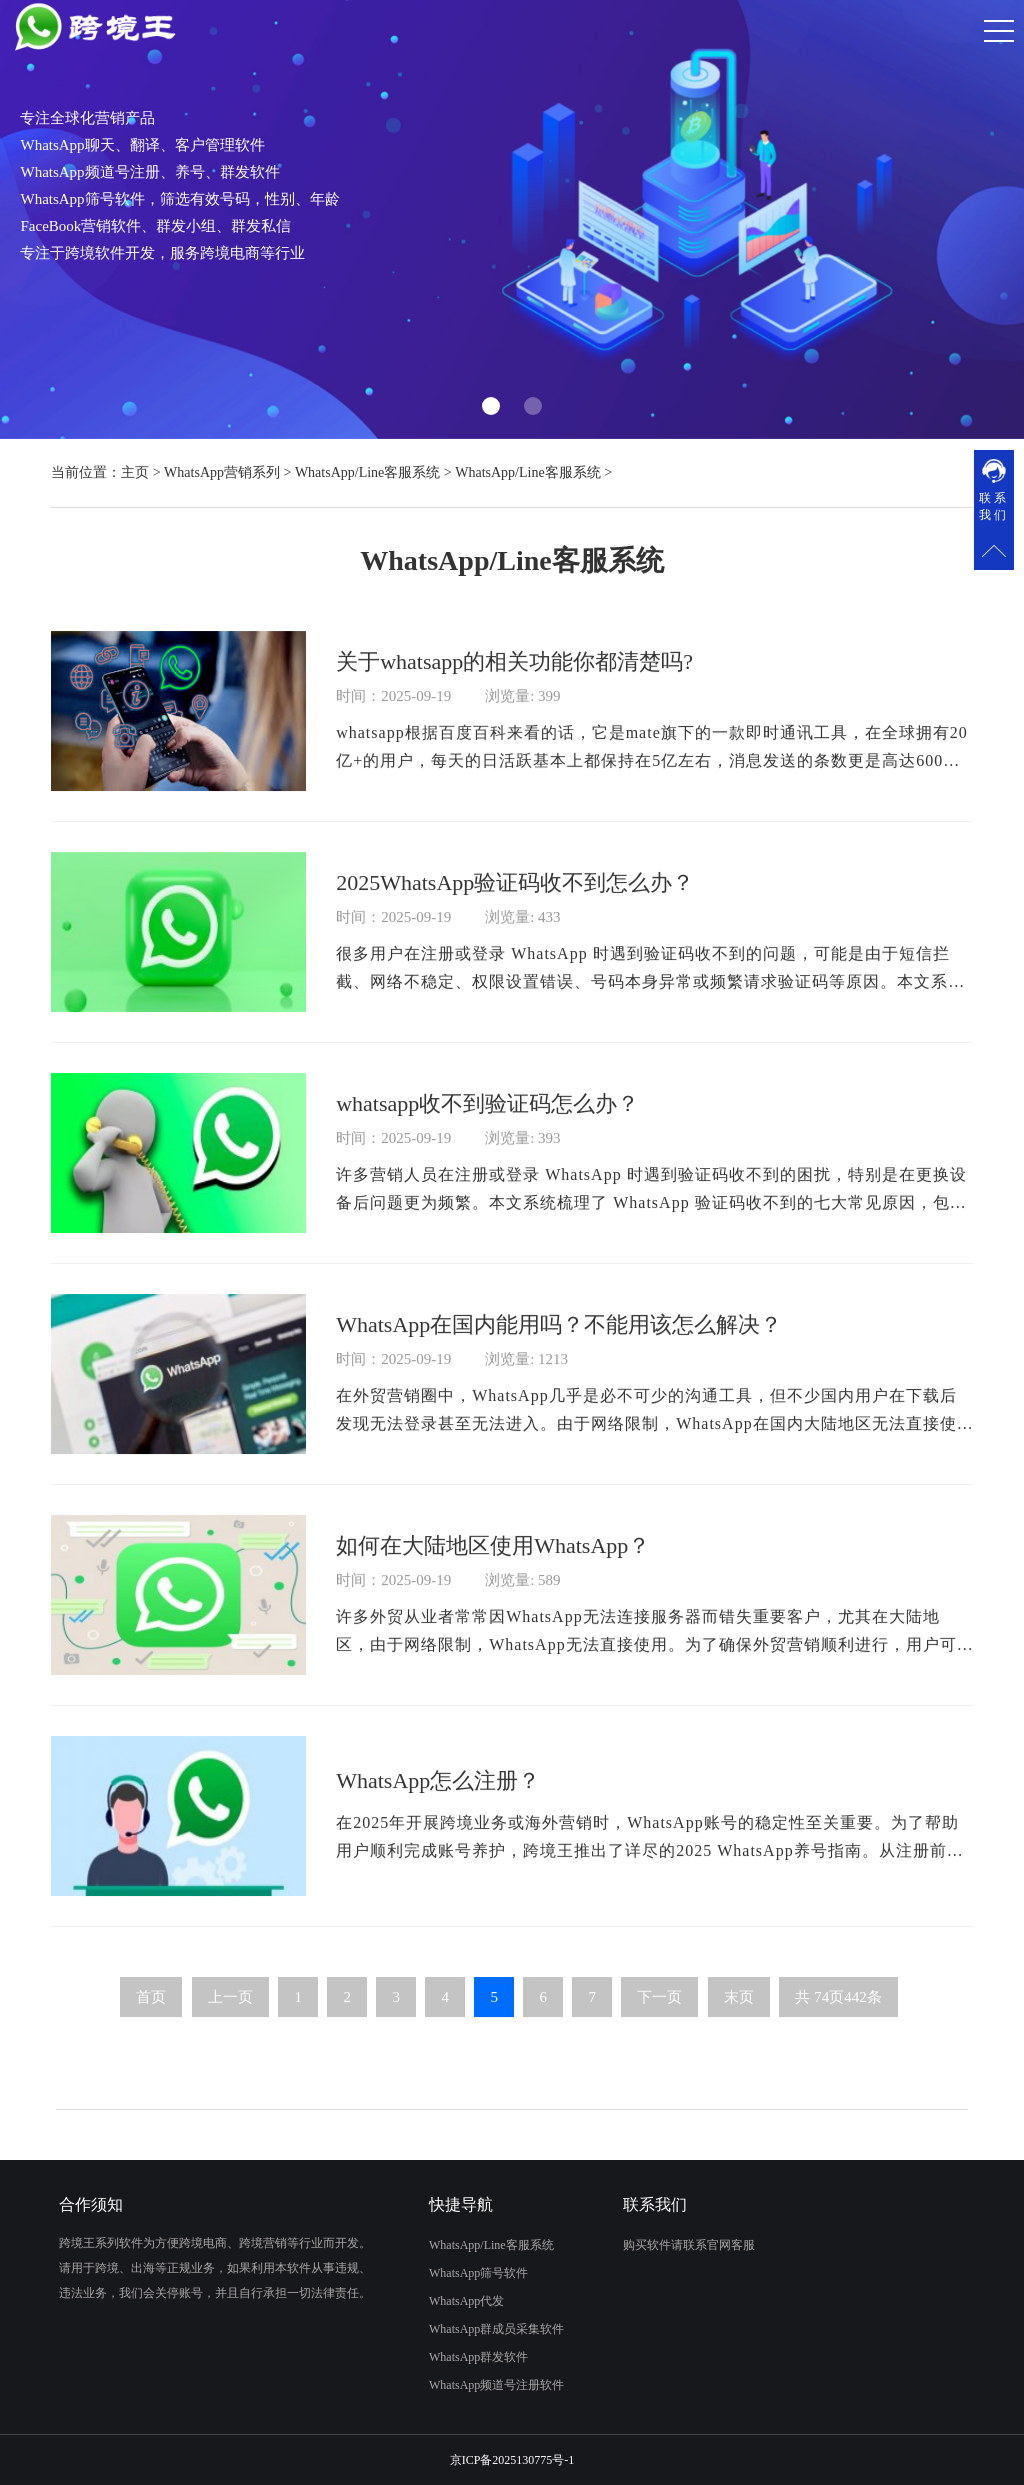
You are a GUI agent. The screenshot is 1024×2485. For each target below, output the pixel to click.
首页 (151, 2030)
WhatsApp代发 (441, 2301)
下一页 (659, 2030)
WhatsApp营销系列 (222, 472)
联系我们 (994, 506)
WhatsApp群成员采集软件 (471, 2329)
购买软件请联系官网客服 (714, 2245)
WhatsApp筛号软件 (453, 2273)
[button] (491, 406)
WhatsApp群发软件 (453, 2357)
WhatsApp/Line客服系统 (367, 472)
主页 (135, 472)
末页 (739, 2030)
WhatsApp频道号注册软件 (471, 2385)
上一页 (230, 2030)
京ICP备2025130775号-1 (512, 2460)
